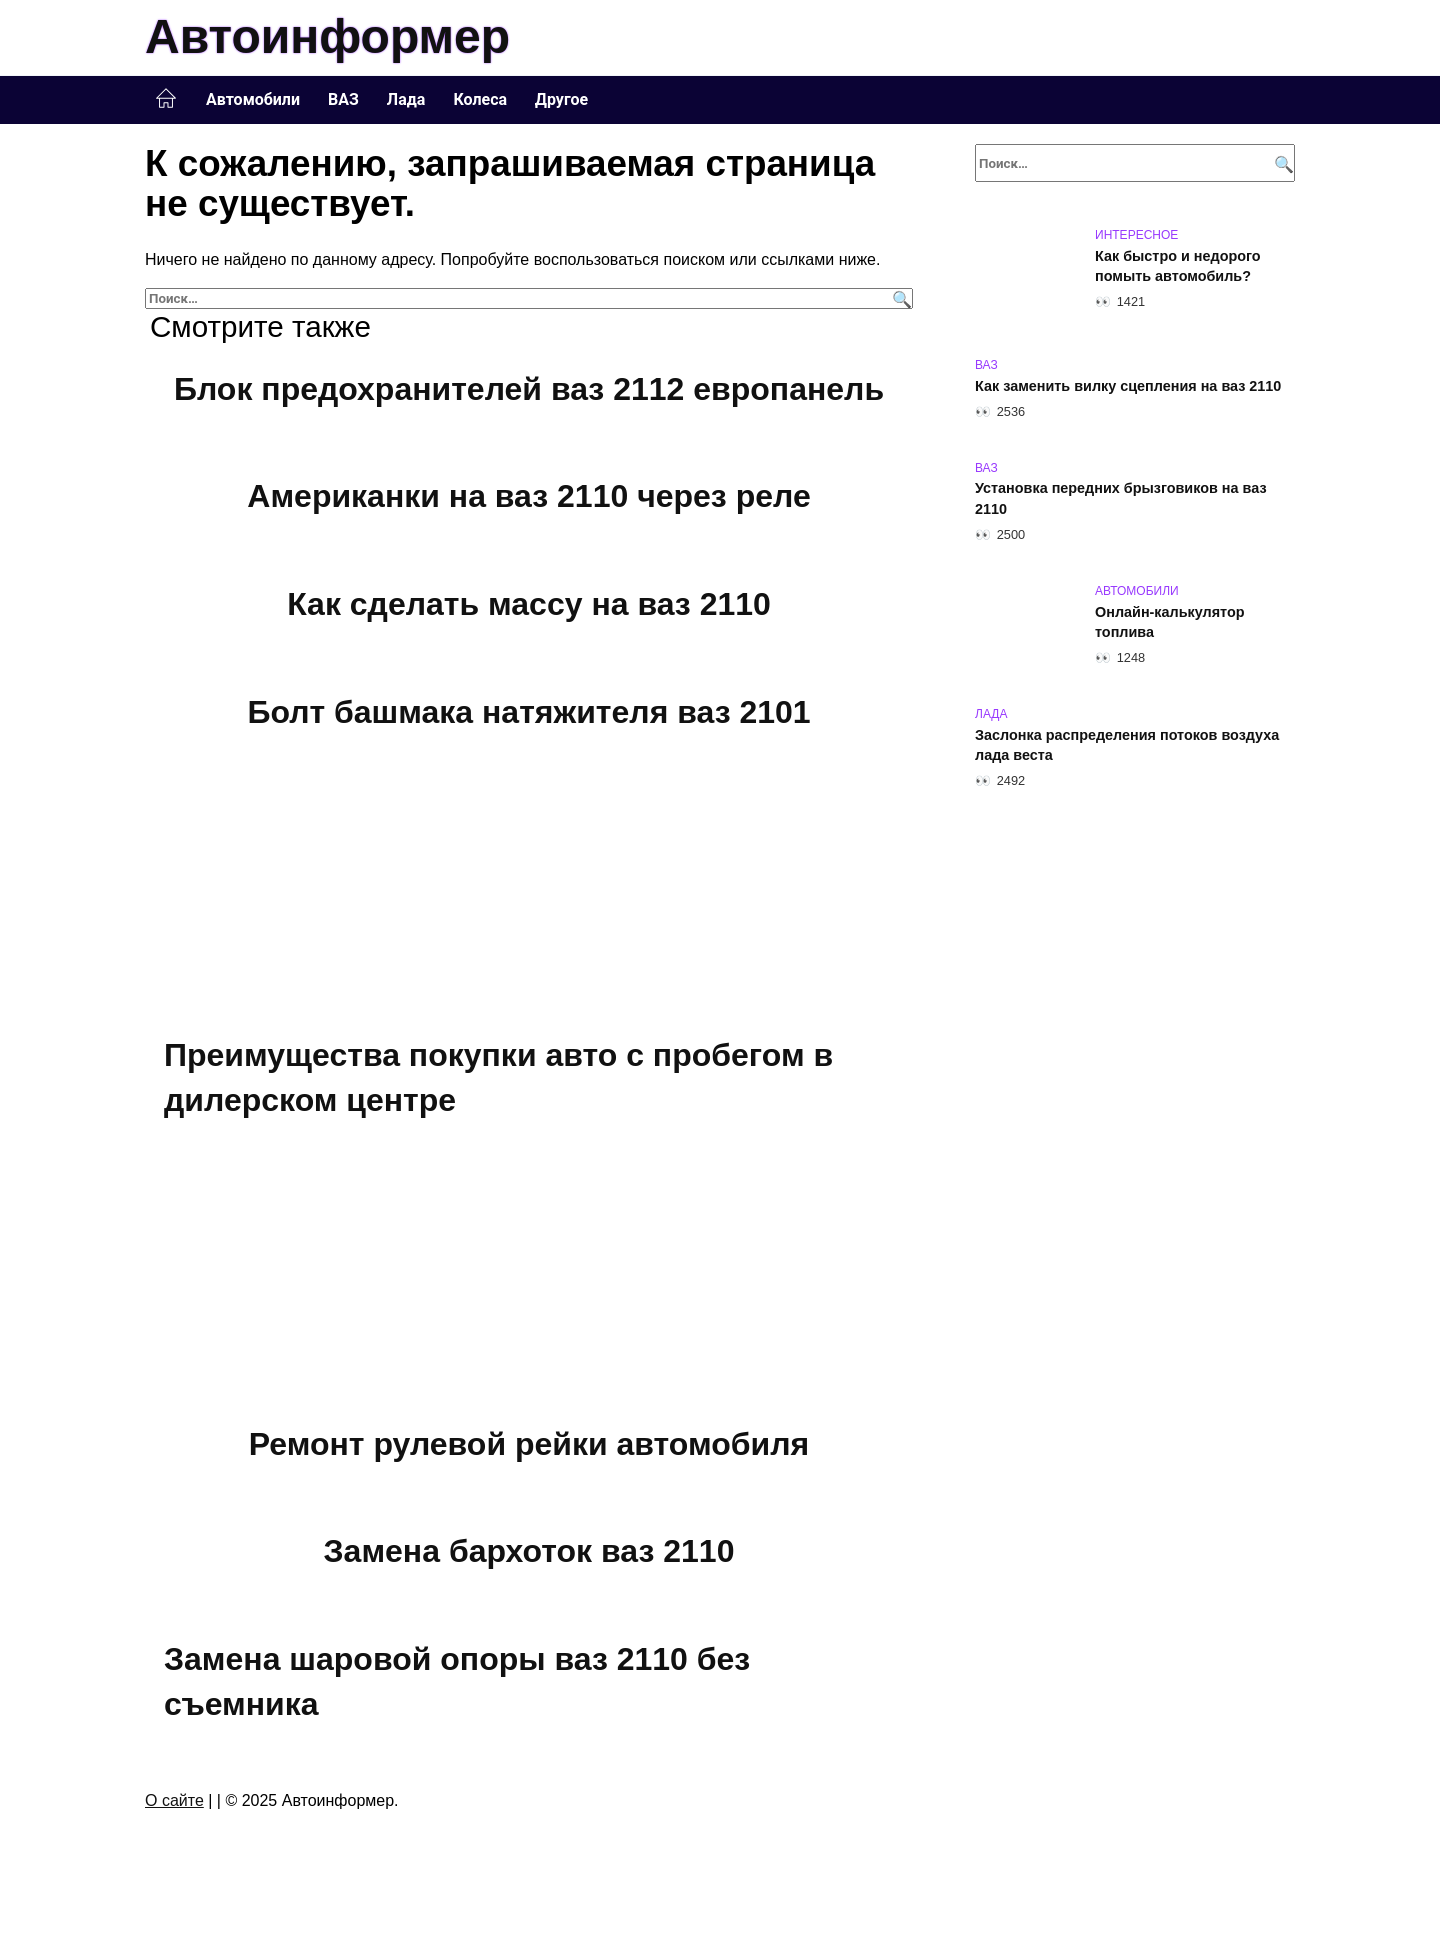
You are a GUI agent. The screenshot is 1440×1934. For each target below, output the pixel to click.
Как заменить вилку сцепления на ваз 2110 (1128, 386)
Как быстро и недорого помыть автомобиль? (1178, 266)
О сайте (174, 1800)
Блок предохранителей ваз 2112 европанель (529, 389)
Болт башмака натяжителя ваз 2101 (528, 712)
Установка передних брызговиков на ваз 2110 (1121, 499)
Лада (406, 99)
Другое (561, 99)
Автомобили (253, 99)
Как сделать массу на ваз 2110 (529, 604)
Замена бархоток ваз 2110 (529, 1551)
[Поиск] (899, 298)
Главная (166, 99)
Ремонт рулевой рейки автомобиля (529, 1444)
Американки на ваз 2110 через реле (528, 497)
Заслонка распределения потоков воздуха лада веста (1127, 745)
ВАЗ (343, 99)
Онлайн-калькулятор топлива (1170, 622)
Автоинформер (327, 36)
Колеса (480, 99)
